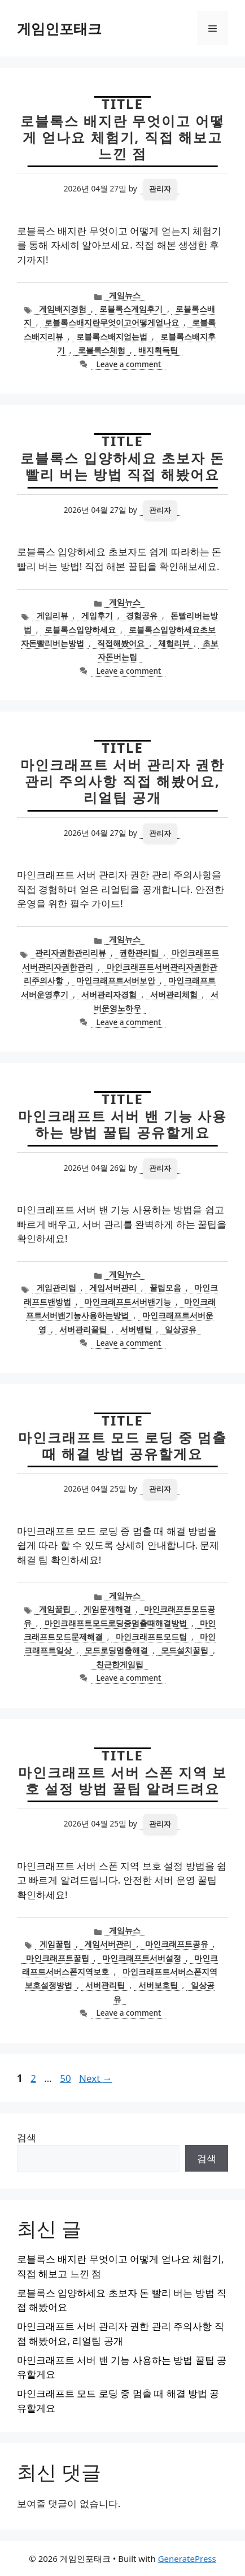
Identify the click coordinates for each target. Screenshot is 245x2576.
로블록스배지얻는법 (111, 336)
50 (66, 2078)
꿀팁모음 (165, 1287)
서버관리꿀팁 (83, 1329)
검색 (26, 2137)
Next (95, 2078)
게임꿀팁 (55, 1608)
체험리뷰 (174, 643)
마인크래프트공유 (176, 1943)
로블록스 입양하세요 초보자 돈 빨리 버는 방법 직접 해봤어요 (122, 465)
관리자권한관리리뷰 (70, 952)
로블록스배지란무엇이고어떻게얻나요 (112, 322)
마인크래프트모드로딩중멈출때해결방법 (116, 1623)
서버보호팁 (158, 1985)
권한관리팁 (139, 952)
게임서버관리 (113, 1287)
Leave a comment (128, 364)
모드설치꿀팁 (184, 1650)
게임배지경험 (62, 308)
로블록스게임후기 (131, 308)
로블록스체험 (101, 350)
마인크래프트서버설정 (141, 1957)
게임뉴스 (125, 295)
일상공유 (180, 1329)
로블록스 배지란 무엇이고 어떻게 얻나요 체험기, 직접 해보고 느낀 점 (122, 137)
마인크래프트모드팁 (151, 1636)
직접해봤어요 (121, 643)
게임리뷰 (52, 615)
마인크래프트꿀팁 (57, 1957)
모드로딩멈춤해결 (116, 1650)
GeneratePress (187, 2558)
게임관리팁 (56, 1287)
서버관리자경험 (109, 994)
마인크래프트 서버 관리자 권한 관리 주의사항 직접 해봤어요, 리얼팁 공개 (122, 781)
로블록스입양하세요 (80, 629)
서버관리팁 (105, 1985)
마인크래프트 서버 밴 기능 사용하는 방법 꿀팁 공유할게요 (123, 1123)
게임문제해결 (107, 1608)
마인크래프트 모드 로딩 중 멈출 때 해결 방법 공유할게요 (123, 1445)
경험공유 (142, 615)
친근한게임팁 (119, 1664)
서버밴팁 (136, 1329)
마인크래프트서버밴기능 (127, 1301)
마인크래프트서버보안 (115, 980)
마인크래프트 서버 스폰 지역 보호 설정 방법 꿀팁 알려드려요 (123, 1780)
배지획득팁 (158, 350)
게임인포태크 (59, 28)
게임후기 (97, 615)
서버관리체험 (174, 994)
